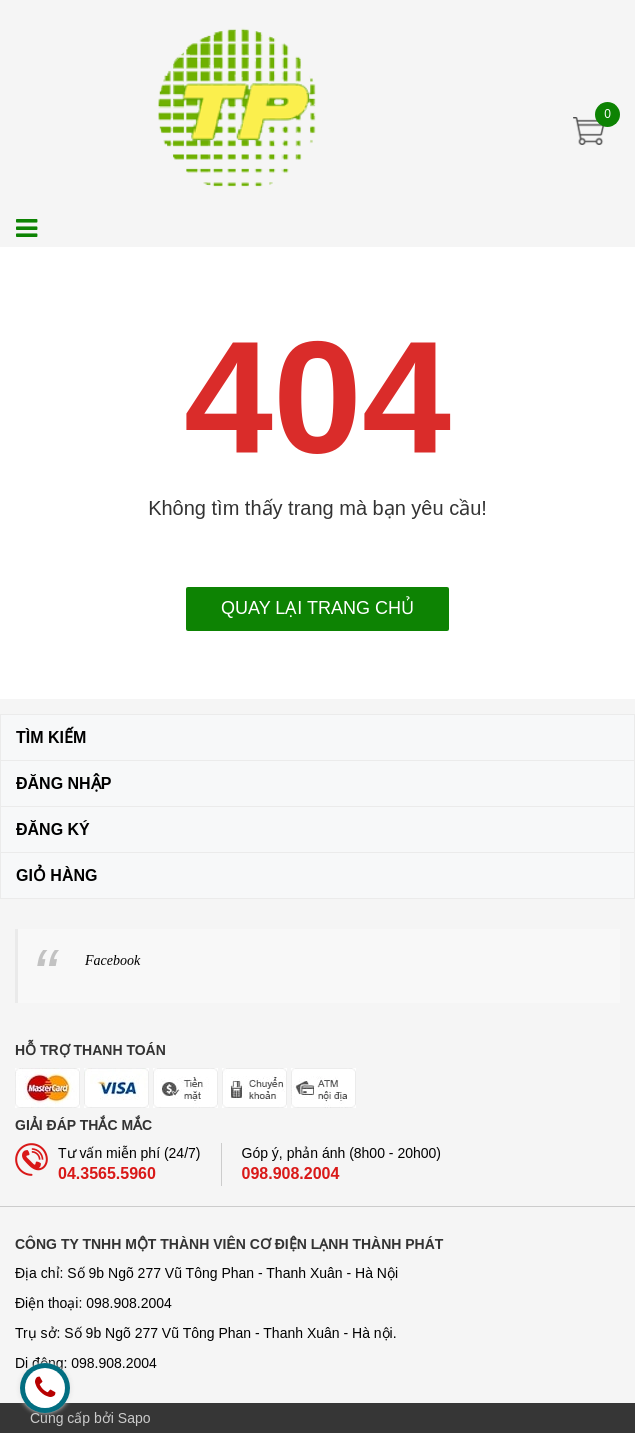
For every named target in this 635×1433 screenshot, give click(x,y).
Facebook (112, 960)
